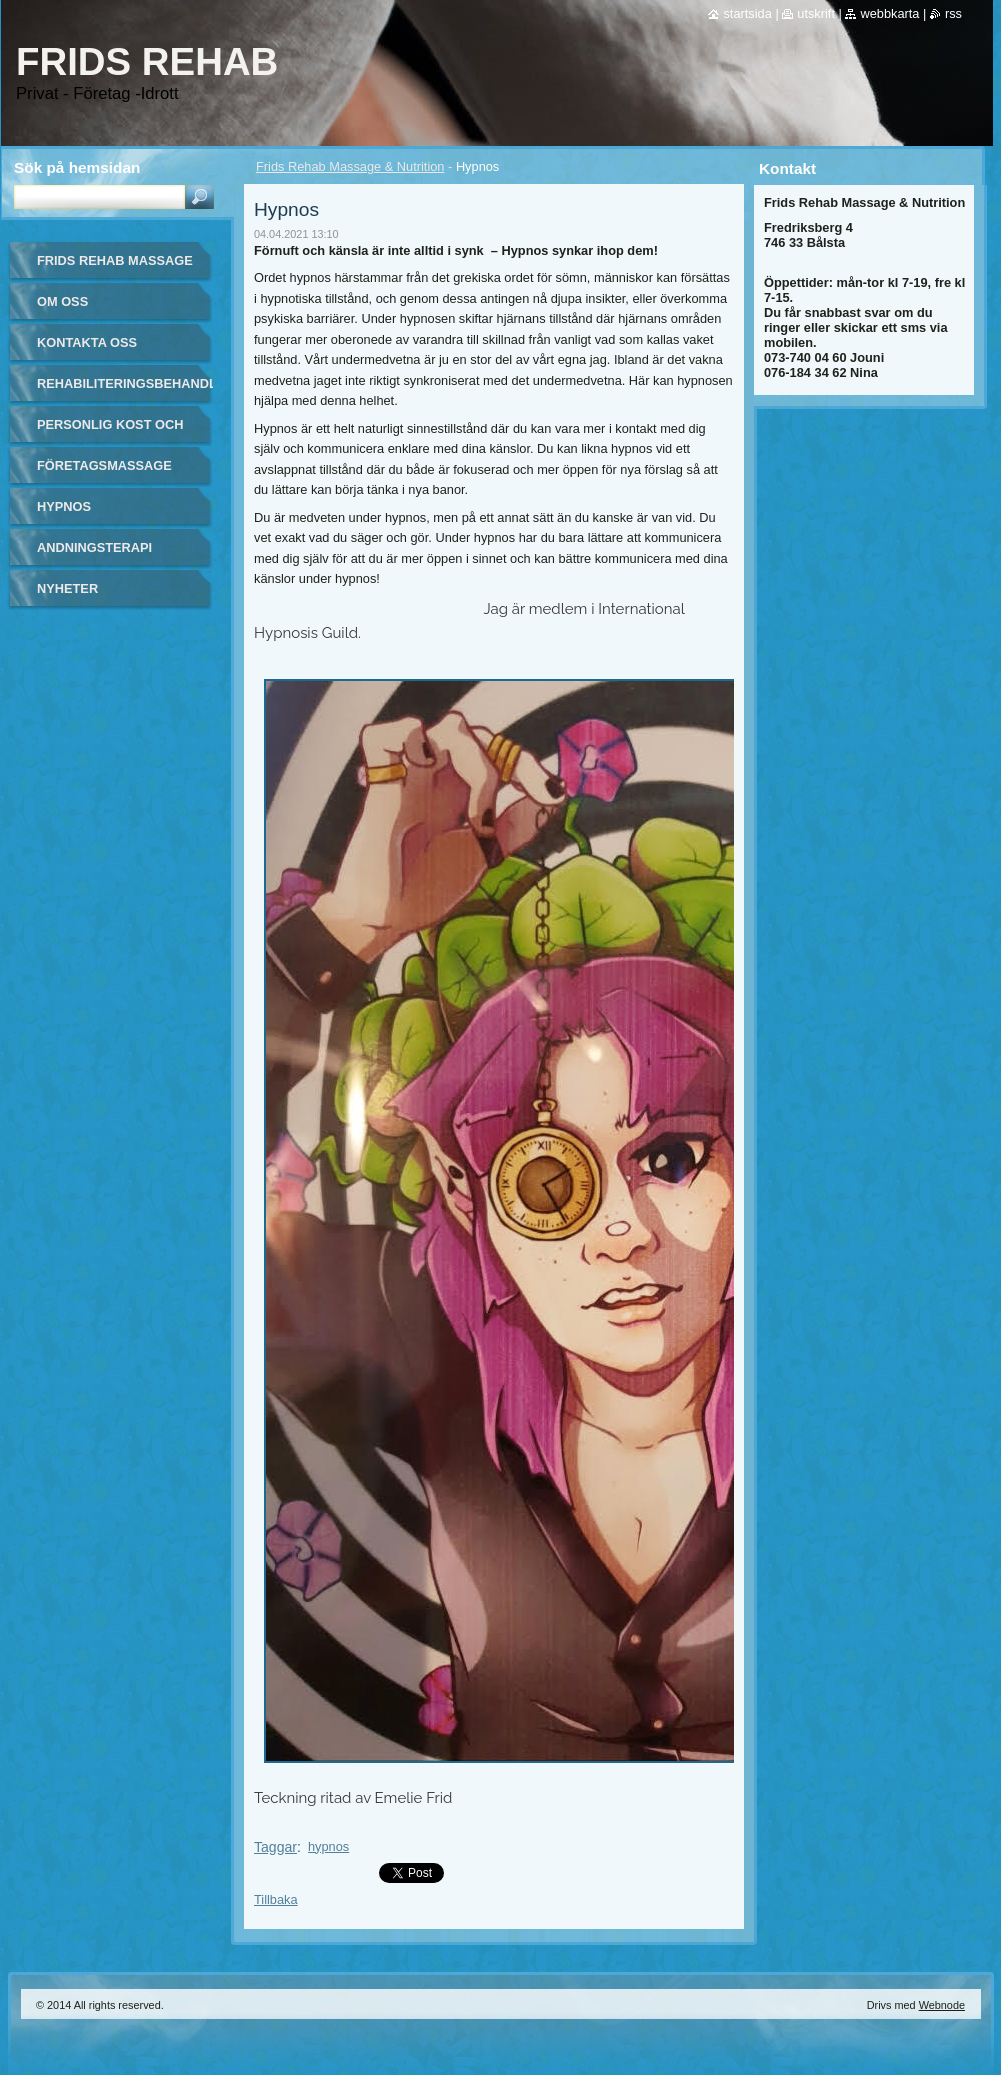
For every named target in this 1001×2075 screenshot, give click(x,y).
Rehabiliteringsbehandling (125, 383)
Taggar (275, 1847)
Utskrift (816, 13)
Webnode (942, 2005)
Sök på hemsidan (77, 167)
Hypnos (64, 506)
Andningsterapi (94, 547)
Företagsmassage (104, 465)
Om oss (62, 301)
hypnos (328, 1846)
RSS (953, 13)
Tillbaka (276, 1899)
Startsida (747, 13)
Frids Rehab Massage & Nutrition (350, 166)
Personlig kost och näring (110, 431)
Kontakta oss (87, 342)
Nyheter (67, 588)
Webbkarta (889, 13)
